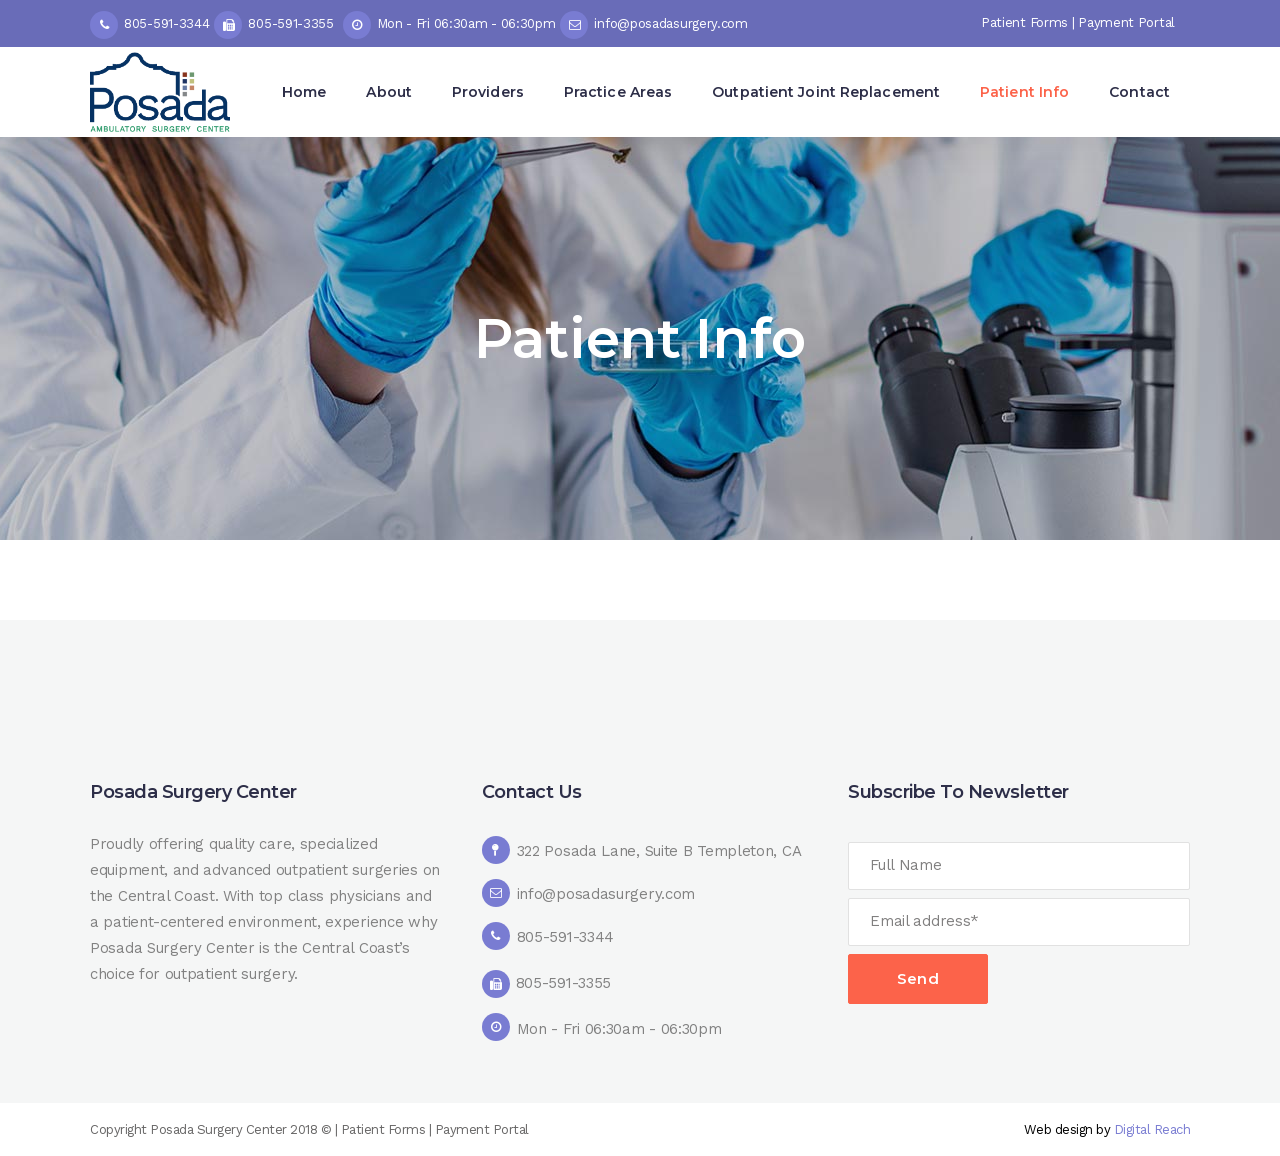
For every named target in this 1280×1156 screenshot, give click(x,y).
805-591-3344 (166, 23)
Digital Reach (1152, 1129)
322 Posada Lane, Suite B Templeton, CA (659, 851)
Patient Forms (1024, 22)
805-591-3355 (290, 23)
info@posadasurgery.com (670, 23)
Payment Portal (1126, 22)
